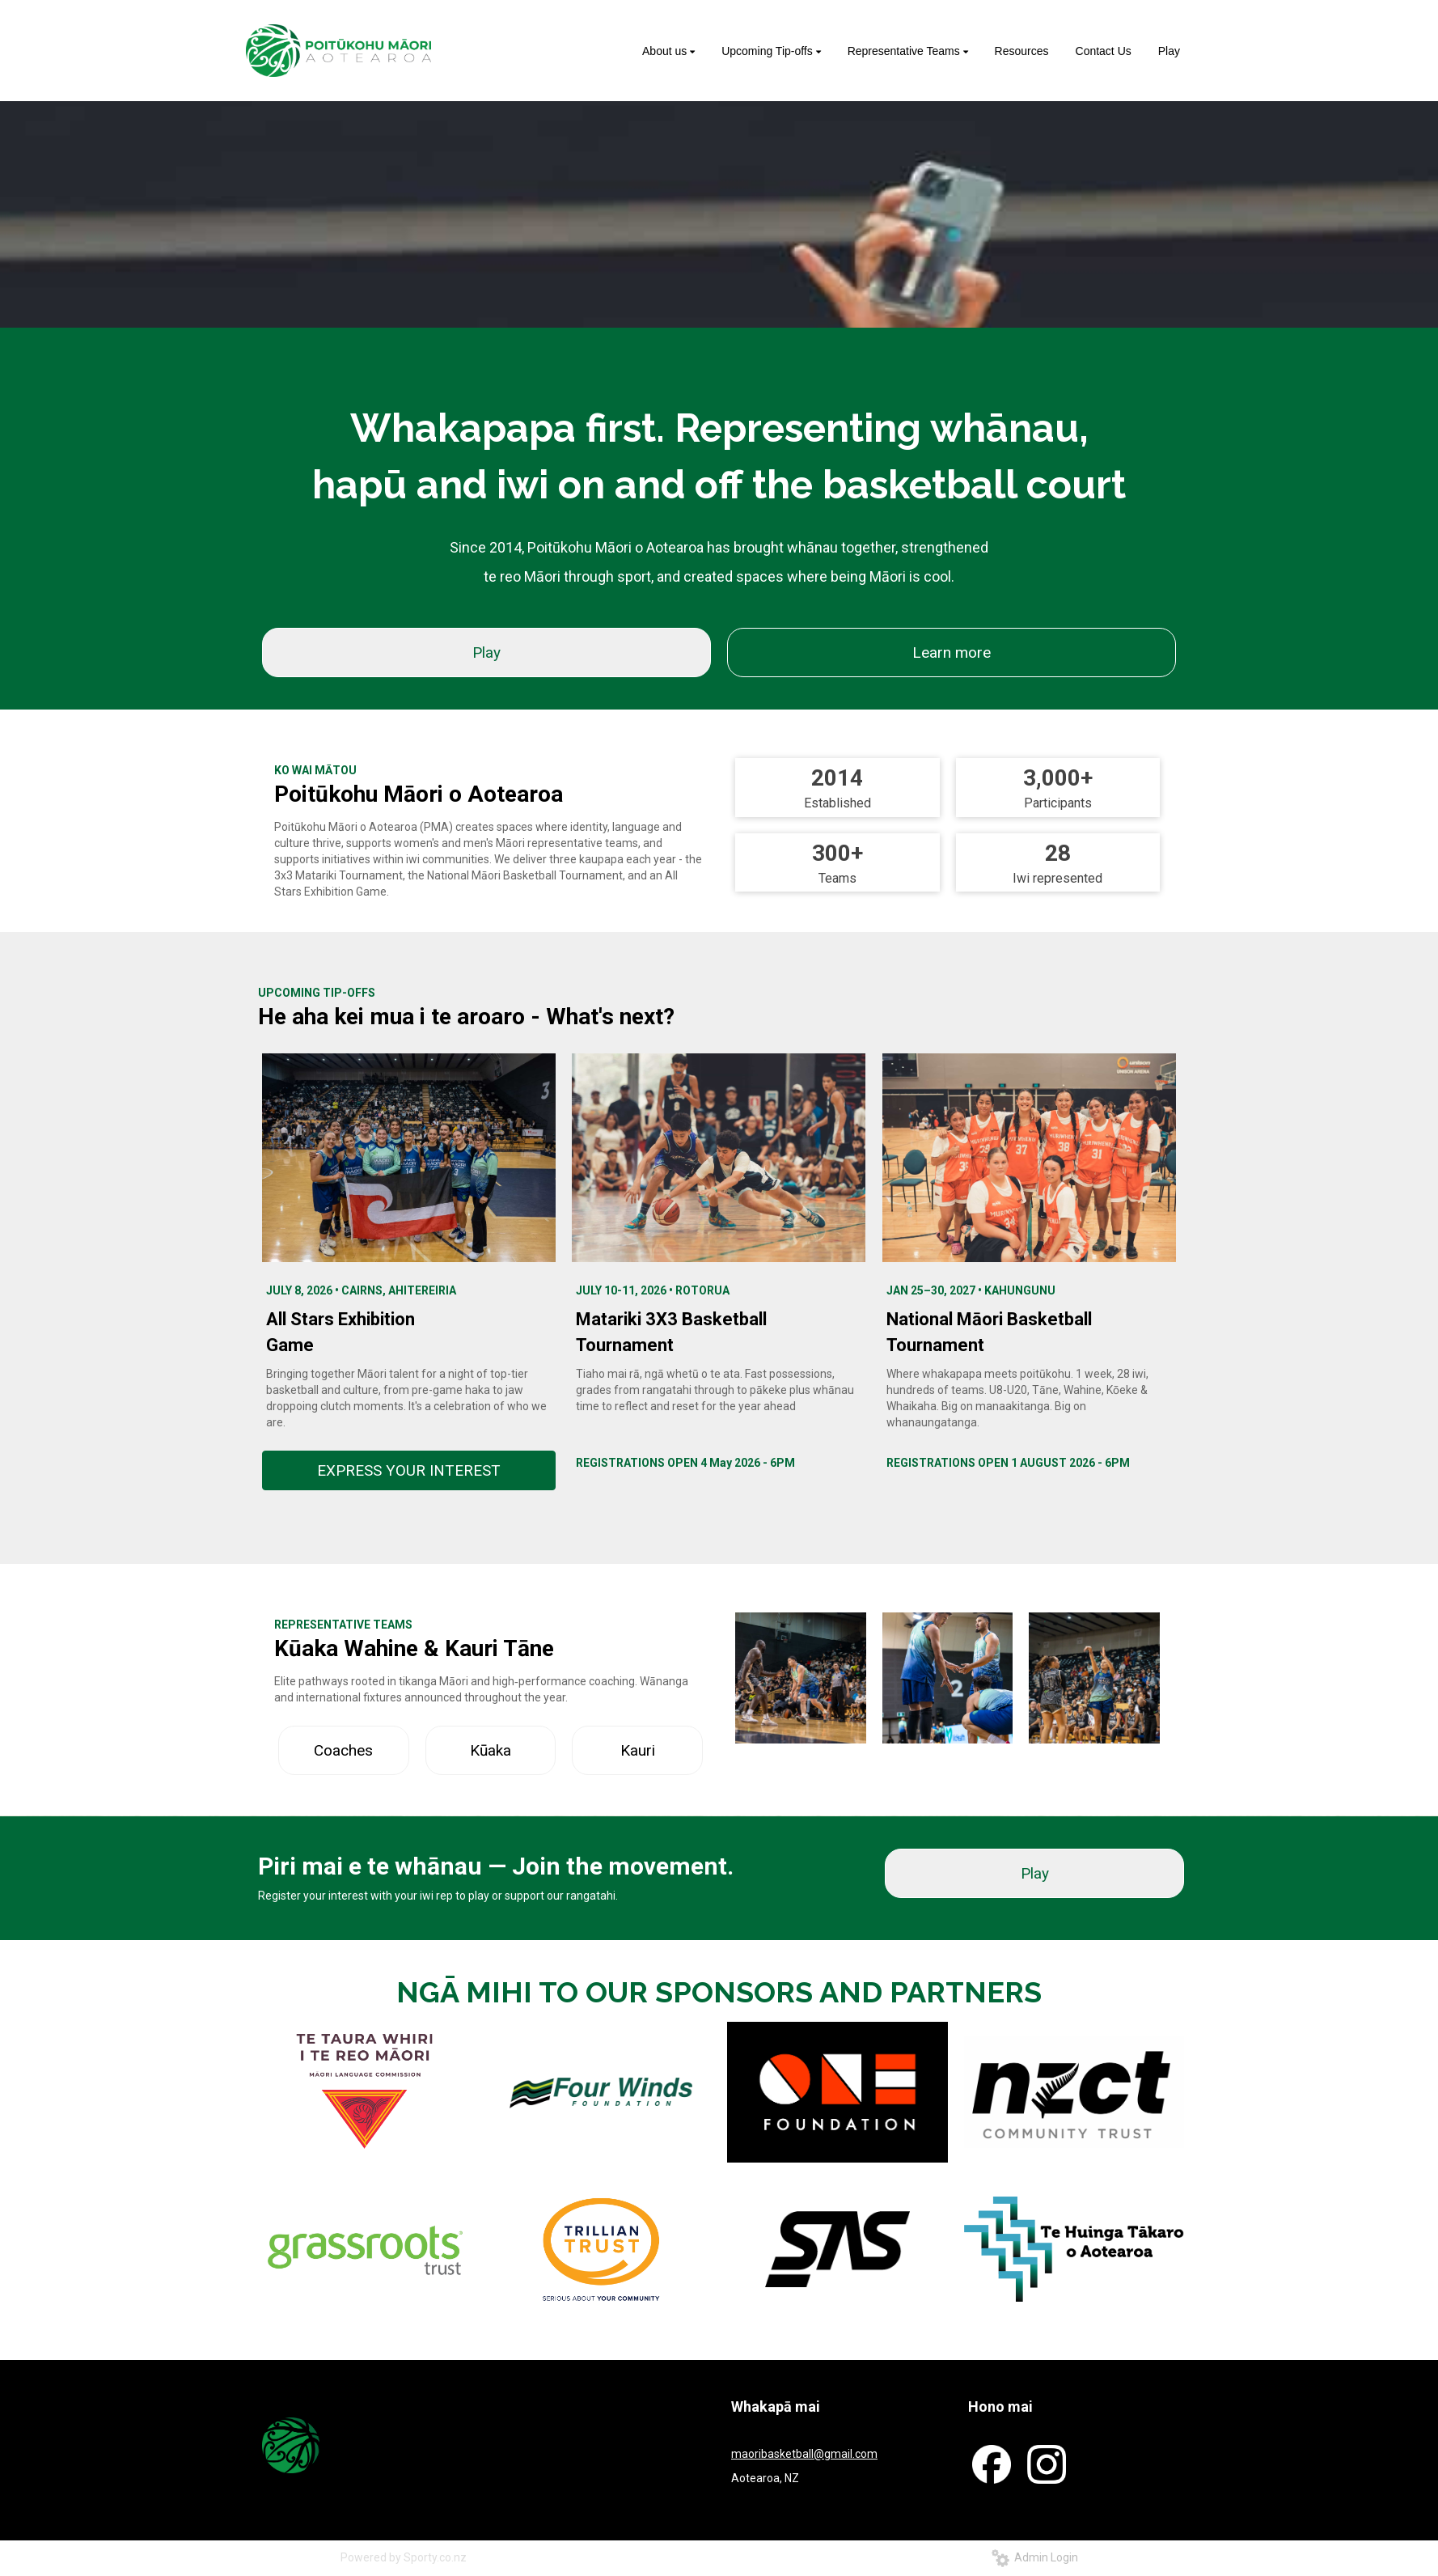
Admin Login (1035, 2557)
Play (486, 652)
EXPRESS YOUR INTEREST (409, 1470)
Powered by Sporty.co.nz (403, 2557)
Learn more (951, 652)
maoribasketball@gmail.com (804, 2453)
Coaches (343, 1750)
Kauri (637, 1750)
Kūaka (490, 1750)
